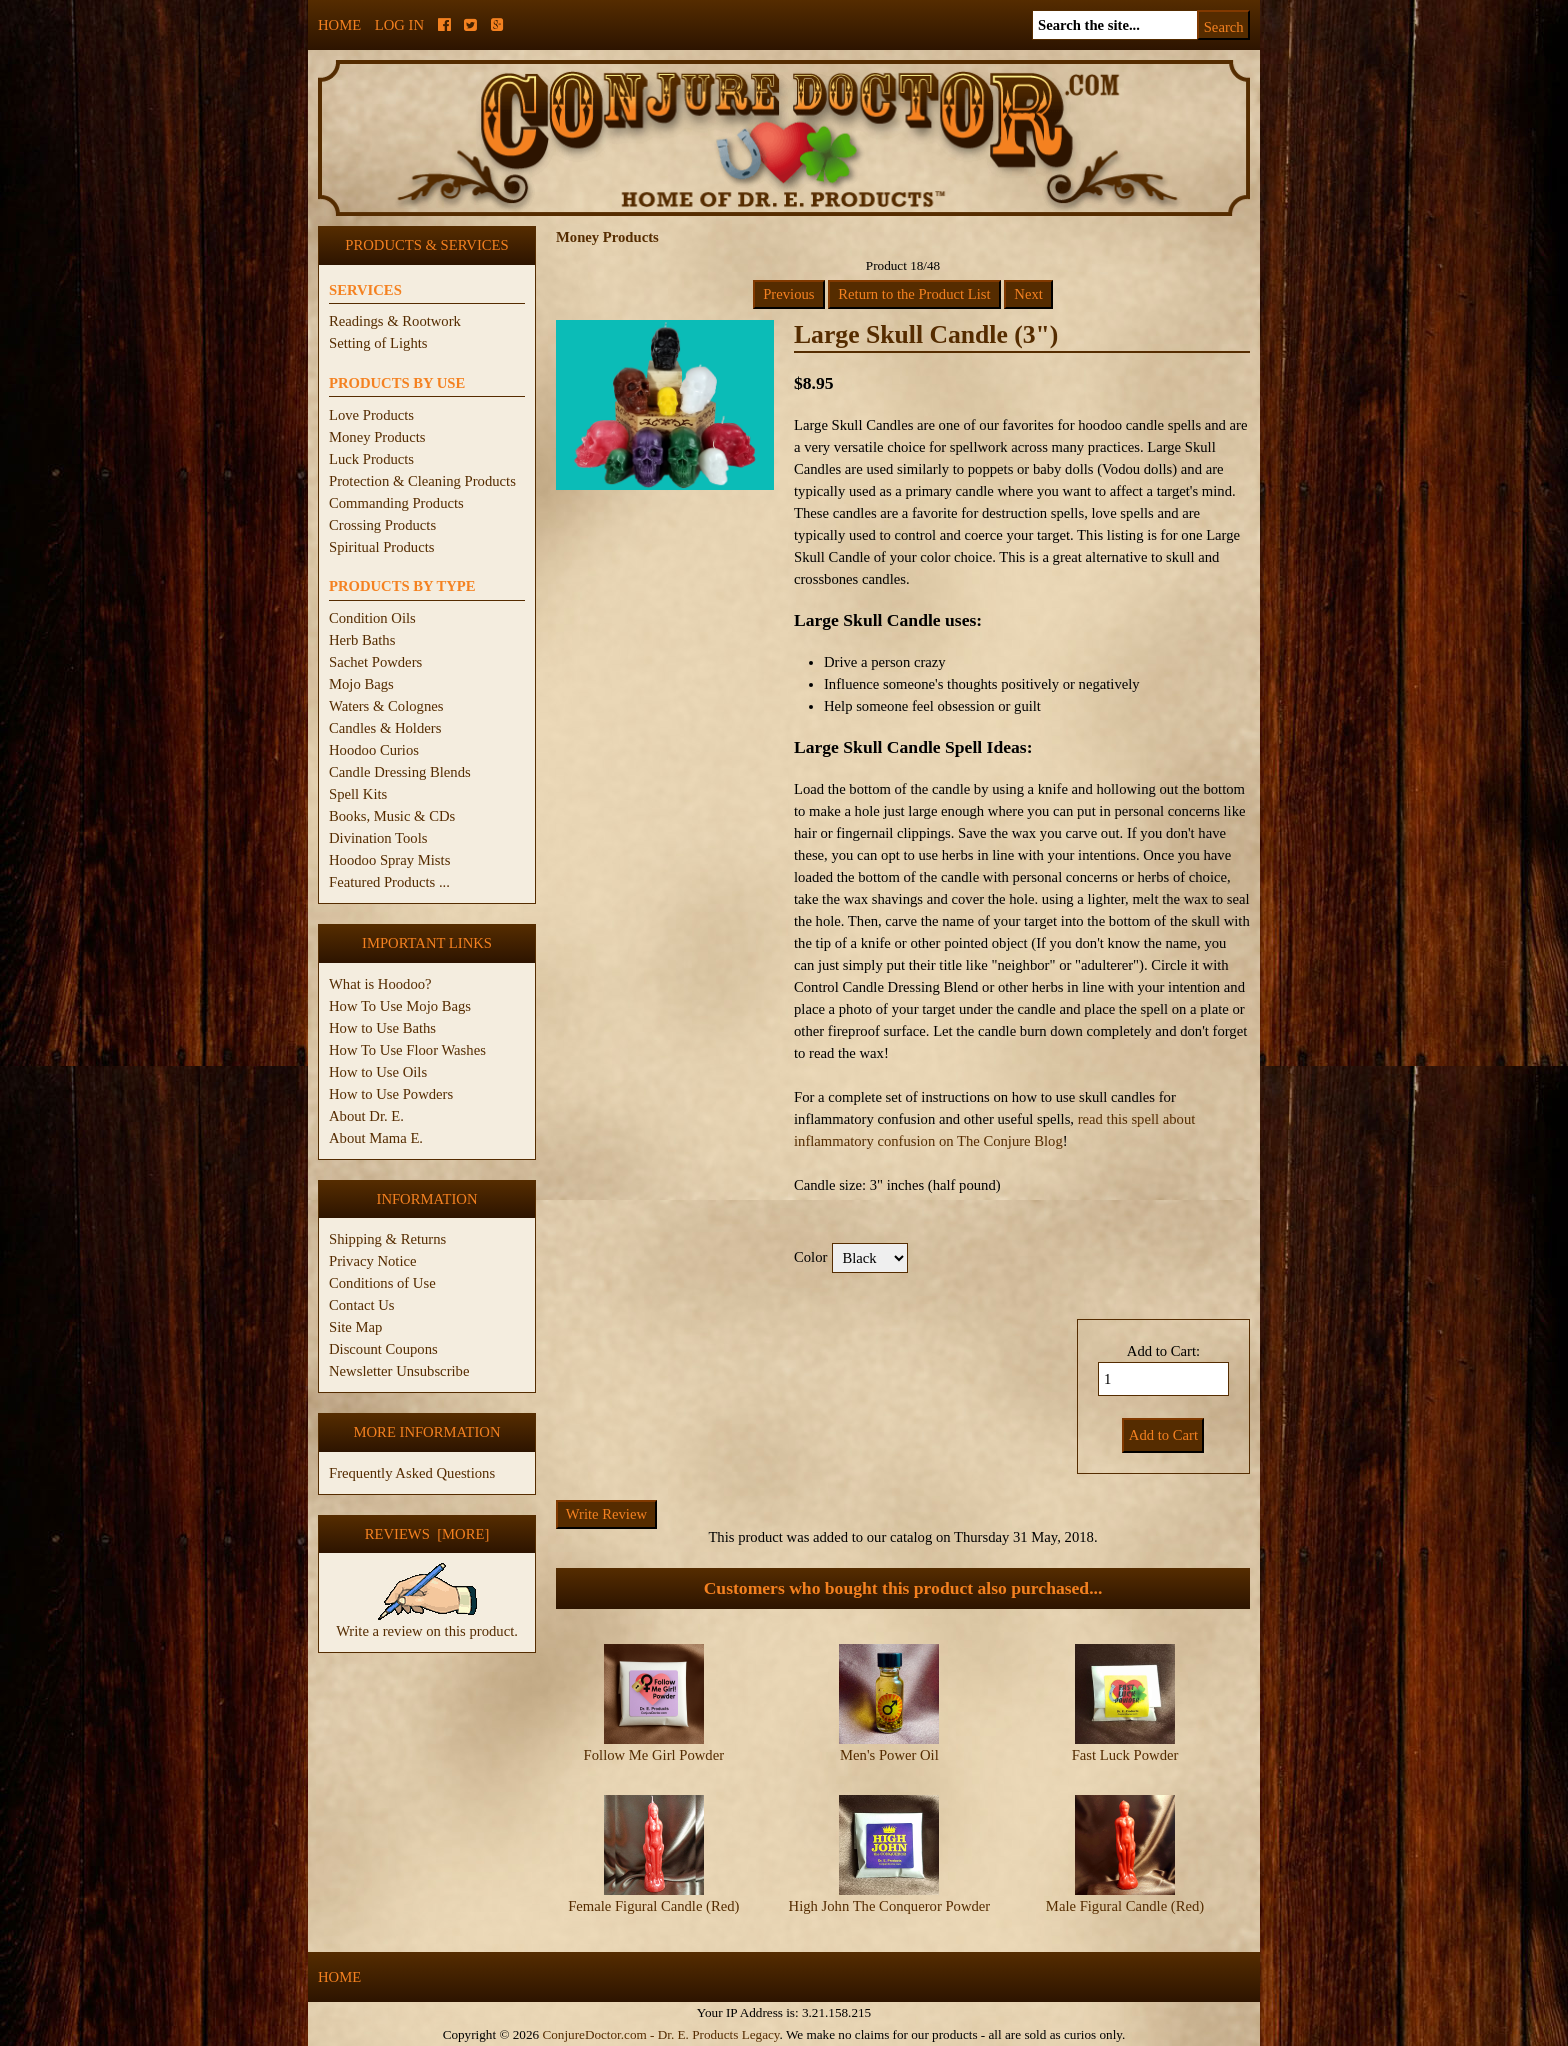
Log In (399, 25)
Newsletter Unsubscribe (399, 1371)
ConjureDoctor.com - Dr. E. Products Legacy (660, 2034)
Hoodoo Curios (374, 750)
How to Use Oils (378, 1072)
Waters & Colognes (386, 706)
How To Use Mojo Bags (400, 1006)
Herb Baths (362, 640)
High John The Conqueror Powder (890, 1906)
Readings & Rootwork (395, 321)
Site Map (355, 1327)
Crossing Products (382, 525)
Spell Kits (358, 794)
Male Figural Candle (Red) (1125, 1906)
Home (339, 25)
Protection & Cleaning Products (422, 481)
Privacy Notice (373, 1261)
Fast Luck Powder (1125, 1755)
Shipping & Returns (387, 1239)
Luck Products (371, 459)
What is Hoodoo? (380, 984)
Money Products (377, 437)
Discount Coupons (383, 1349)
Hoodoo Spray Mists (389, 860)
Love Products (371, 415)
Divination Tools (378, 838)
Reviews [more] (427, 1534)
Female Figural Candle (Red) (653, 1906)
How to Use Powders (391, 1094)
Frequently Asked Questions (412, 1473)
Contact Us (362, 1305)
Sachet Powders (375, 662)
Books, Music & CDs (392, 816)
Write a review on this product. (427, 1623)
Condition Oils (372, 618)
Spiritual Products (381, 547)
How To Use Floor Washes (407, 1050)
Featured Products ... (389, 882)
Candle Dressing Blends (400, 772)
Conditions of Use (382, 1283)
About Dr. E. (366, 1116)
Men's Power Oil (889, 1755)
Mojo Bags (361, 684)
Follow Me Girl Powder (654, 1755)
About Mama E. (376, 1138)
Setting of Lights (378, 343)
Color (810, 1257)
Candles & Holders (385, 728)
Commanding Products (396, 503)
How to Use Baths (382, 1028)
